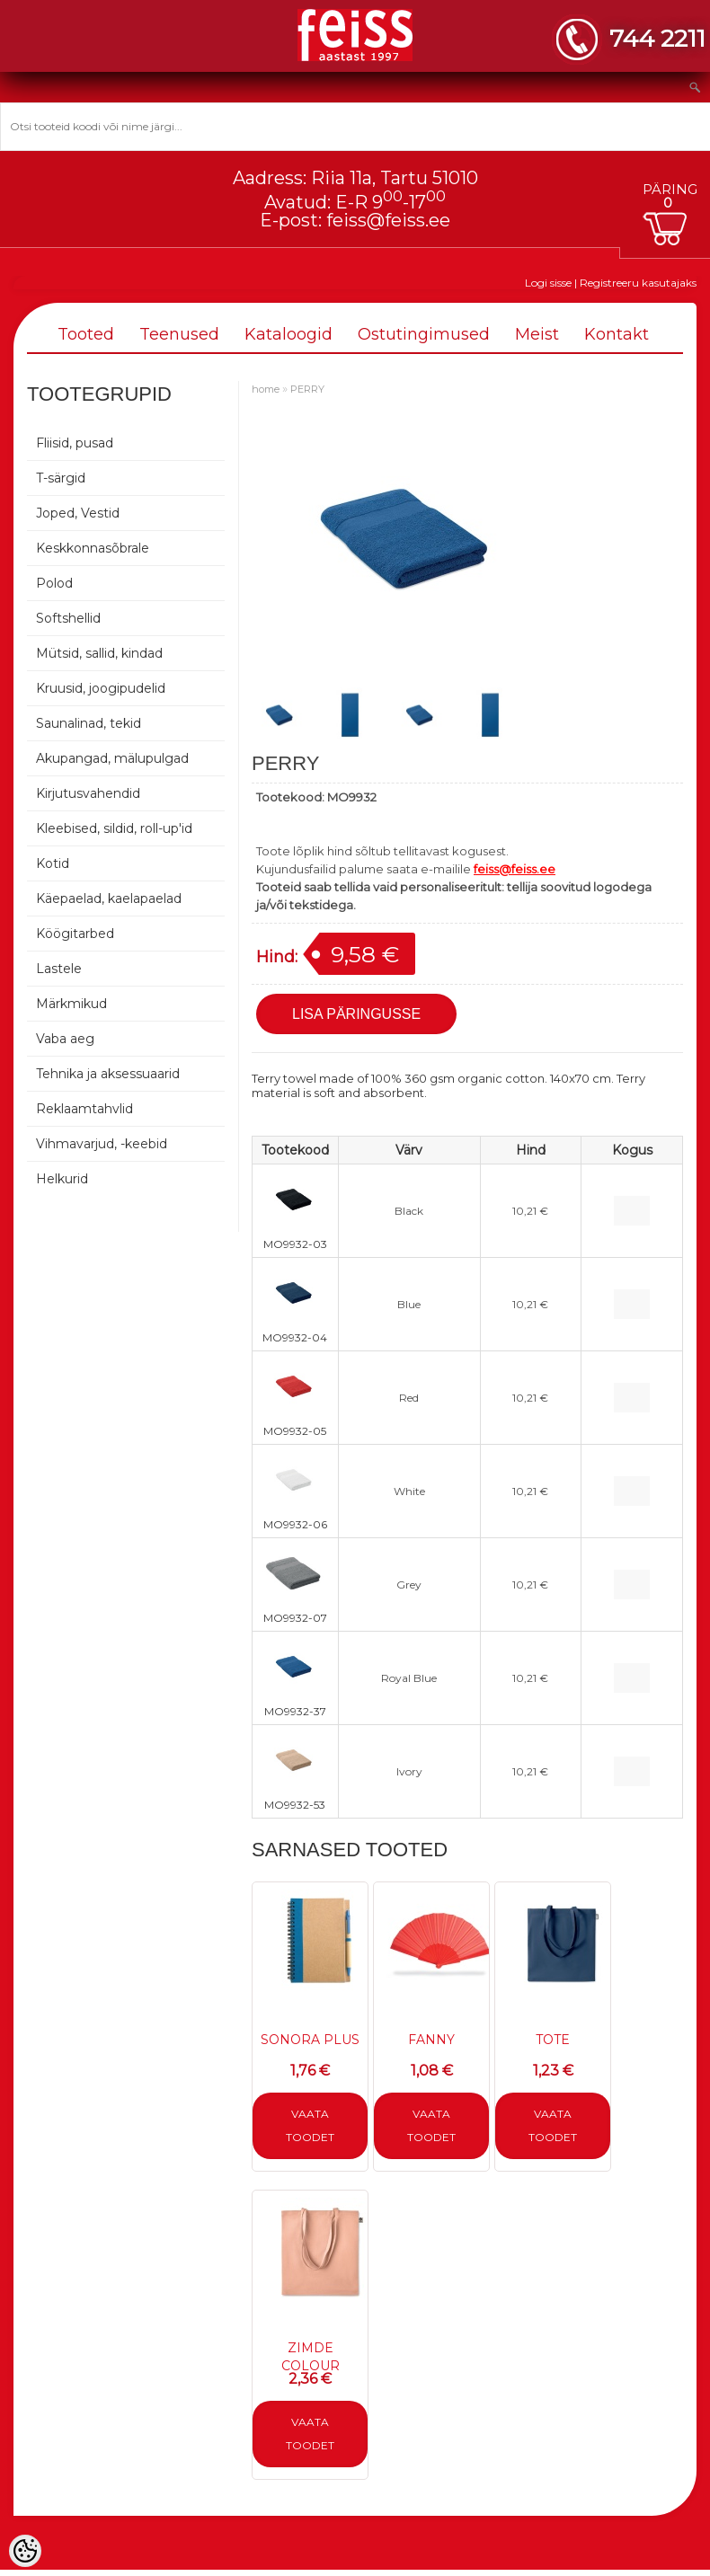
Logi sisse (548, 282)
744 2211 (657, 38)
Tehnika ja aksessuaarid (108, 1074)
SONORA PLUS (310, 2040)
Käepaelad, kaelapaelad (109, 898)
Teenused (179, 334)
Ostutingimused (424, 334)
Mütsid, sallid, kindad (99, 653)
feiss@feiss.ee (388, 220)
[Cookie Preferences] (25, 2551)
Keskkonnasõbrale (92, 548)
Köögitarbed (75, 933)
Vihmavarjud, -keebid (101, 1144)
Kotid (52, 863)
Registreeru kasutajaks (638, 282)
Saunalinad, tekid (88, 723)
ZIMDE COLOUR (310, 2357)
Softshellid (68, 618)
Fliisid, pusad (74, 443)
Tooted (86, 334)
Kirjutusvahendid (88, 793)
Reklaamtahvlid (84, 1109)
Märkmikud (71, 1004)
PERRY (307, 389)
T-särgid (60, 478)
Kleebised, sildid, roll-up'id (114, 828)
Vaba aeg (65, 1039)
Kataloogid (288, 334)
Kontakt (616, 334)
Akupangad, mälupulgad (112, 758)
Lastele (59, 968)
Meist (537, 334)
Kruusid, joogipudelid (100, 688)
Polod (54, 583)
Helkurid (62, 1179)
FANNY (431, 2040)
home (266, 389)
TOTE (553, 2040)
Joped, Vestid (78, 513)
